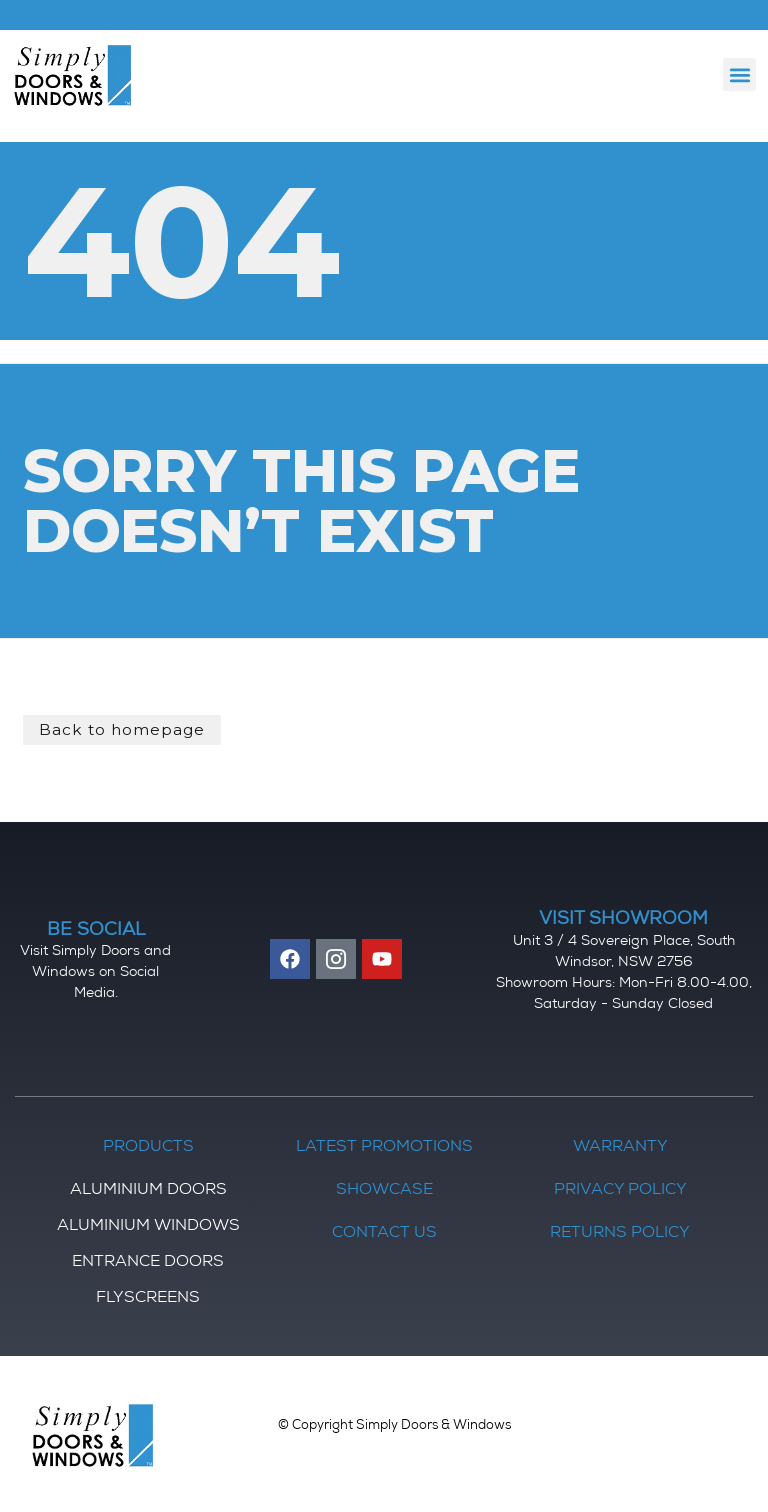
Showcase (384, 1190)
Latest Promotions (384, 1147)
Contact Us (384, 1233)
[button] (739, 74)
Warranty (620, 1147)
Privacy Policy (620, 1190)
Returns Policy (620, 1233)
